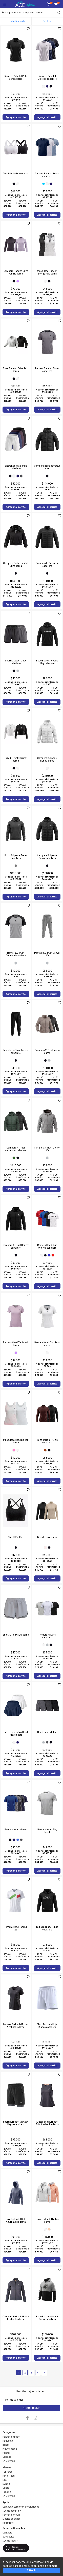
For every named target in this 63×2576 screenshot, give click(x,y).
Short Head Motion (47, 1732)
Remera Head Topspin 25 (16, 1928)
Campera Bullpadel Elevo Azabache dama (16, 2318)
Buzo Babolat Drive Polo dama (15, 369)
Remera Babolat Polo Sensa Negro (16, 77)
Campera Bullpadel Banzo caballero (47, 856)
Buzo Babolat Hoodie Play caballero (47, 662)
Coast (6, 2488)
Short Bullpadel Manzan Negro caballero (15, 2123)
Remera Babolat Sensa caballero (47, 175)
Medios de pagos (11, 2519)
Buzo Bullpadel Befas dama (47, 2220)
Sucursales (8, 2536)
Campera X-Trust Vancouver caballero (16, 1149)
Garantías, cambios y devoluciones (21, 2507)
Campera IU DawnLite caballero (47, 564)
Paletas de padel (11, 2437)
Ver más (9, 2461)
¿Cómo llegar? (10, 2541)
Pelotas (7, 2453)
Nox (5, 2480)
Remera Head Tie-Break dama (16, 1343)
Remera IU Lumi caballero (47, 1636)
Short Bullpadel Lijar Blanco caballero (47, 2025)
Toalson (7, 2492)
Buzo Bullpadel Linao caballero (47, 1928)
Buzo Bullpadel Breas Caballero (16, 856)
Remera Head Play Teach (47, 1831)
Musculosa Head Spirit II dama (15, 1441)
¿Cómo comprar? (12, 2511)
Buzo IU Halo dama (47, 1537)
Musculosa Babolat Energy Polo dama (47, 272)
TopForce (7, 2472)
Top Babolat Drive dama (15, 173)
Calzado (7, 2457)
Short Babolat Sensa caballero (16, 467)
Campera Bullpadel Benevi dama (47, 759)
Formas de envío (11, 2515)
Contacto (7, 2532)
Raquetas (8, 2441)
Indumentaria (10, 2449)
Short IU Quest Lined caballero (16, 662)
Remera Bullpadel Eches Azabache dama (16, 2025)
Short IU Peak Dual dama (16, 1634)
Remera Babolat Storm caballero (47, 369)
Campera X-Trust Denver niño (47, 1149)
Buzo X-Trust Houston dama (15, 759)
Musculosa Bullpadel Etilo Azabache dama (47, 2123)
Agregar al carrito (16, 117)
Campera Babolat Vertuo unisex (47, 467)
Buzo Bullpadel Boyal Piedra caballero (47, 2318)
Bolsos (6, 2445)
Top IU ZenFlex (16, 1537)
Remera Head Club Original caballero (47, 1246)
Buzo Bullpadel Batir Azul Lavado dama (15, 2220)
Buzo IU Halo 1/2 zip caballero (47, 1441)
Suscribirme (31, 2408)
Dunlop (6, 2484)
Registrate (8, 2523)
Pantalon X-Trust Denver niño (47, 954)
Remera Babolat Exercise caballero (47, 77)
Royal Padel (9, 2476)
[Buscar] (59, 12)
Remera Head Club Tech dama (47, 1343)
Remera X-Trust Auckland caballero (16, 954)
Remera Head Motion (16, 1829)
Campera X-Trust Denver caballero (16, 1246)
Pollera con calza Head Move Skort (16, 1733)
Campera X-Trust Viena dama (47, 1051)
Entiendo (31, 2570)
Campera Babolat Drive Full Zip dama (16, 272)
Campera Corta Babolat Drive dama (15, 564)
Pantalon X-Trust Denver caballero (16, 1051)
